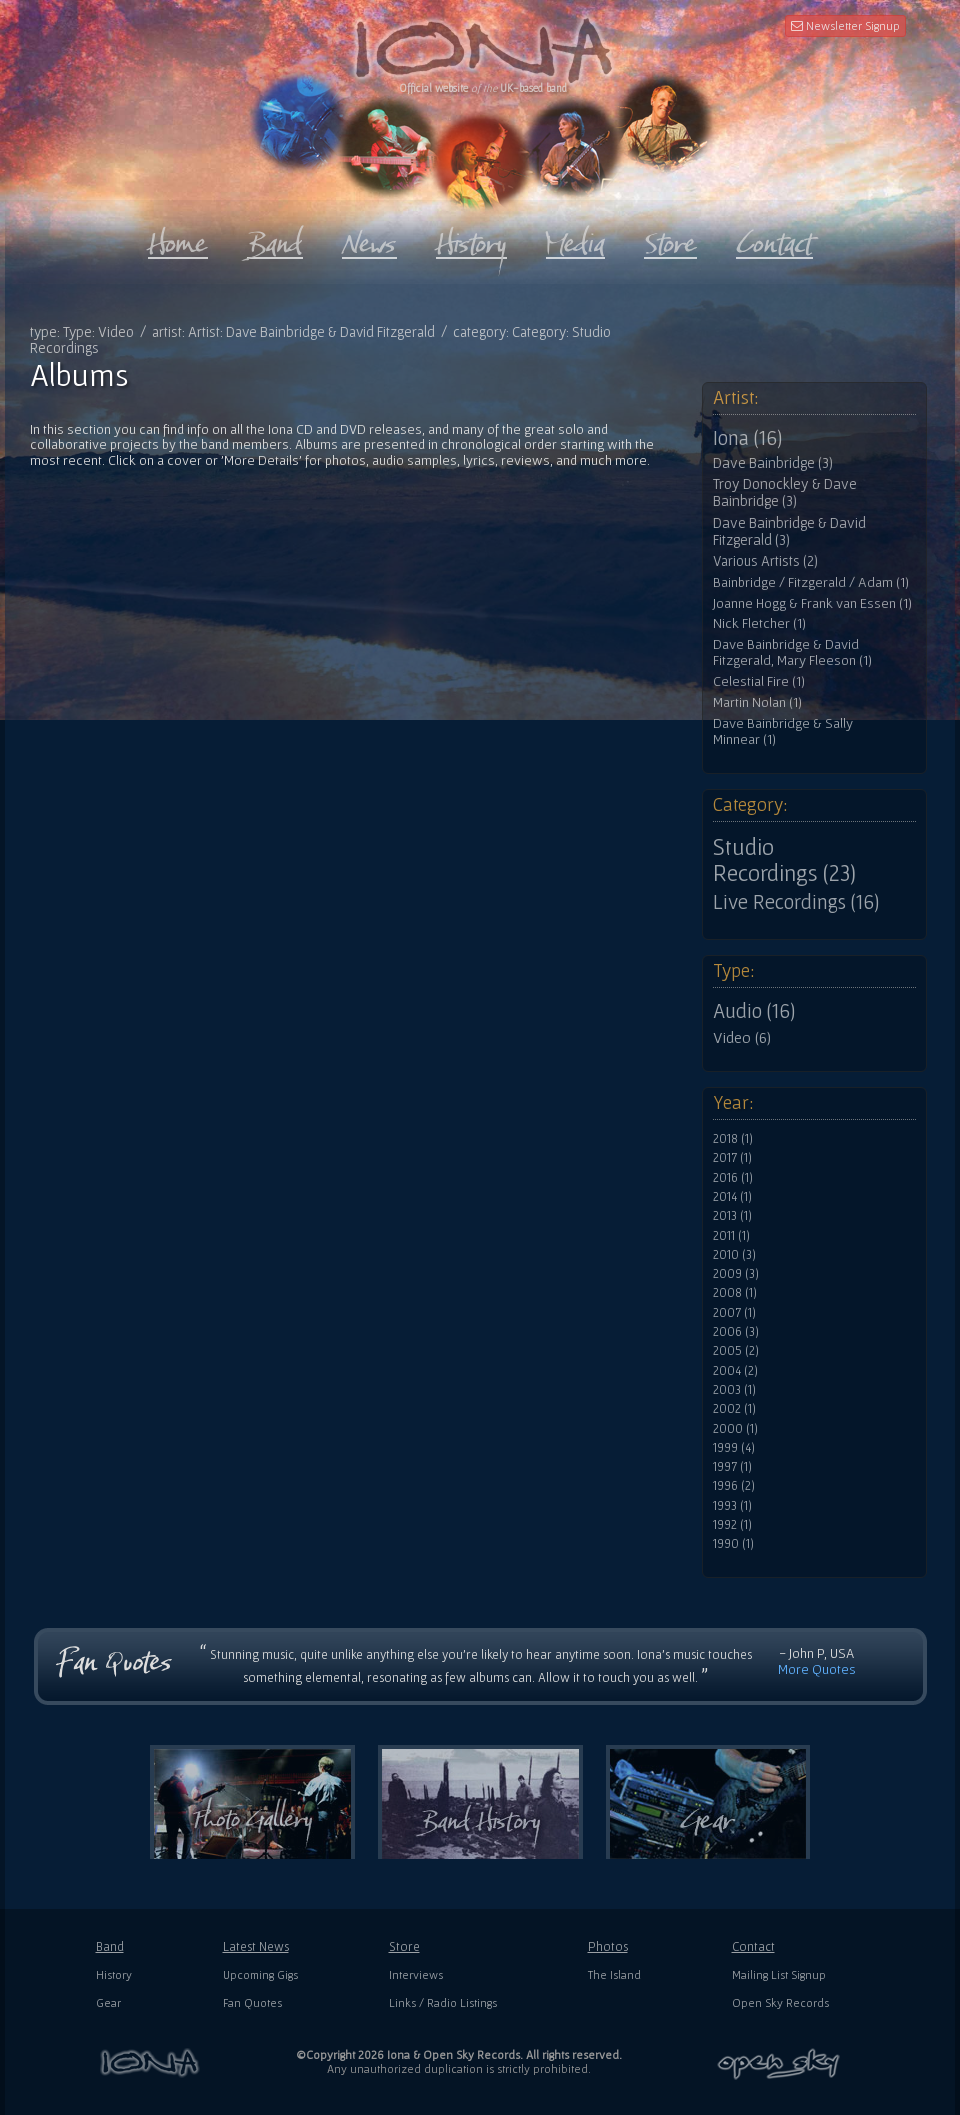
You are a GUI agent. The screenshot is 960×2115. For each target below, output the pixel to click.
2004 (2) (735, 1371)
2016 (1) (733, 1178)
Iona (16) (747, 438)
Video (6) (742, 1037)
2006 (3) (736, 1332)
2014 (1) (732, 1197)
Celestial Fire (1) (759, 681)
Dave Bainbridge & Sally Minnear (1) (783, 731)
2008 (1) (735, 1293)
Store (404, 1946)
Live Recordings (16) (796, 902)
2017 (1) (732, 1158)
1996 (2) (734, 1486)
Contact (753, 1946)
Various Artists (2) (765, 561)
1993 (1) (732, 1506)
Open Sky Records (780, 2002)
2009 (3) (736, 1274)
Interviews (416, 1974)
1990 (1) (733, 1544)
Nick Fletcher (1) (759, 623)
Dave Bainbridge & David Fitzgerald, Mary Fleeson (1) (792, 652)
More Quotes (817, 1669)
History (114, 1974)
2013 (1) (732, 1216)
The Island (614, 1974)
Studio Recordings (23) (784, 860)
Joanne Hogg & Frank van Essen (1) (812, 603)
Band (110, 1946)
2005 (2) (736, 1351)
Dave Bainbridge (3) (773, 463)
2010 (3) (734, 1255)
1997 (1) (732, 1467)
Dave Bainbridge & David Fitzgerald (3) (789, 531)
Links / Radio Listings (443, 2002)
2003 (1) (734, 1390)
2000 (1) (735, 1429)
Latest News (256, 1946)
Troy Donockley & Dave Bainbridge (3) (785, 492)
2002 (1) (734, 1409)
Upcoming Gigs (260, 1974)
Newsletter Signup (845, 25)
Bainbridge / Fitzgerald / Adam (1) (811, 582)
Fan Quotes (252, 2002)
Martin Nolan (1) (757, 702)
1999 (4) (734, 1448)
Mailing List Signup (779, 1974)
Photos (608, 1946)
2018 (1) (733, 1139)
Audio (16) (754, 1011)
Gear (108, 2002)
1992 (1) (732, 1525)
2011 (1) (731, 1236)
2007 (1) (734, 1313)
